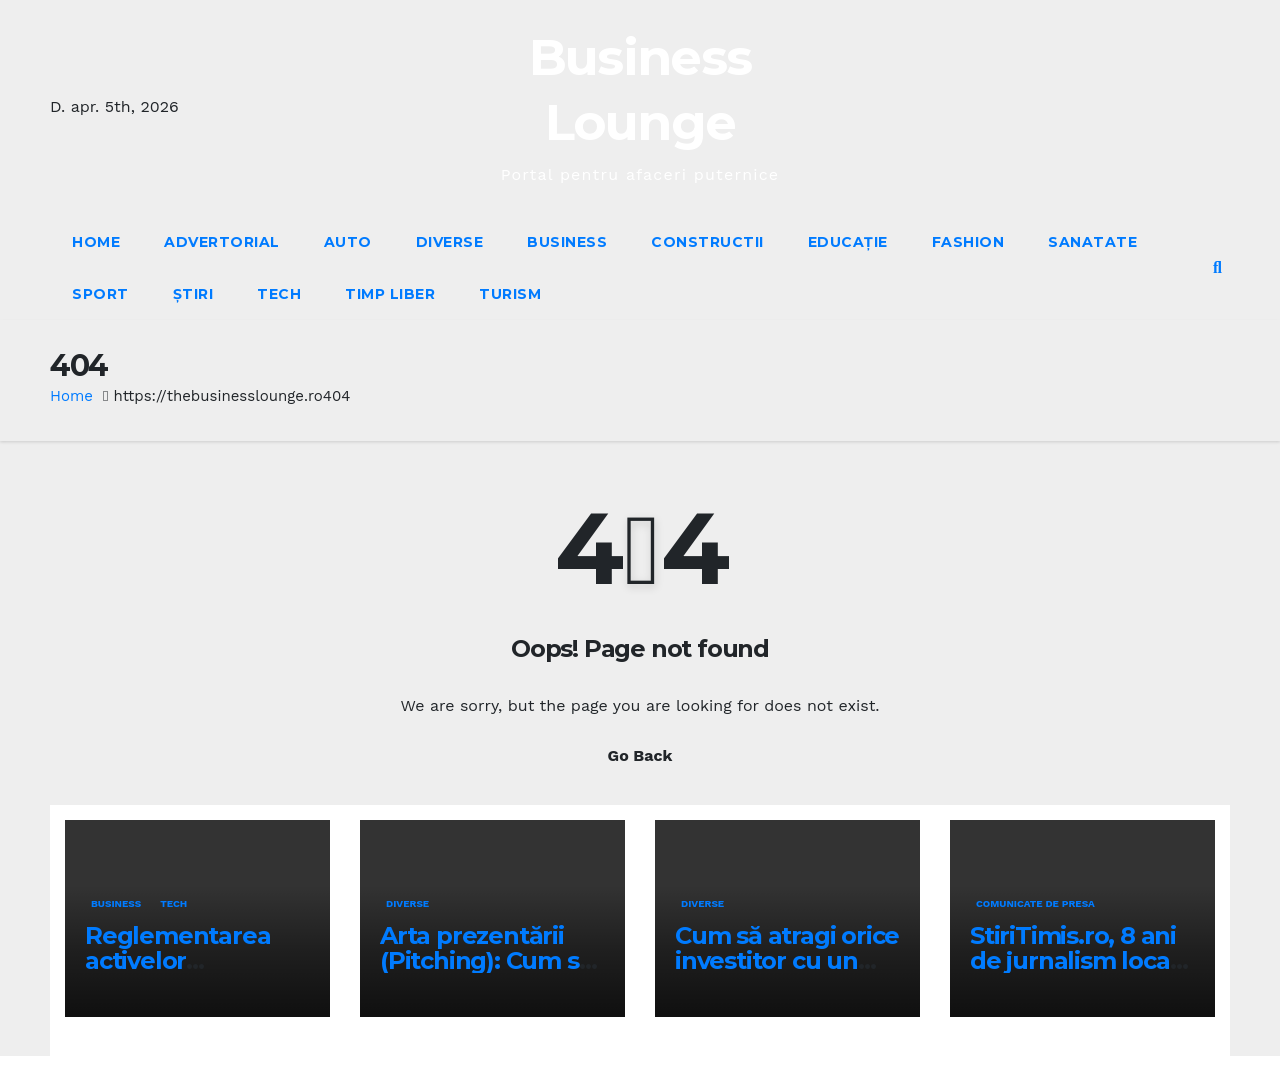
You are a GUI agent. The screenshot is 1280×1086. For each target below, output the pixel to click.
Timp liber (390, 294)
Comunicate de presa (1035, 903)
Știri (193, 294)
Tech (279, 294)
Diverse (450, 242)
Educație (848, 242)
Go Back (640, 755)
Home (96, 242)
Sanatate (1092, 242)
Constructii (707, 242)
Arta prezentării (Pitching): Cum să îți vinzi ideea (486, 960)
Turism (510, 294)
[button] (1217, 267)
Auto (348, 242)
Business (567, 242)
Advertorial (222, 242)
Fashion (968, 242)
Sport (100, 294)
